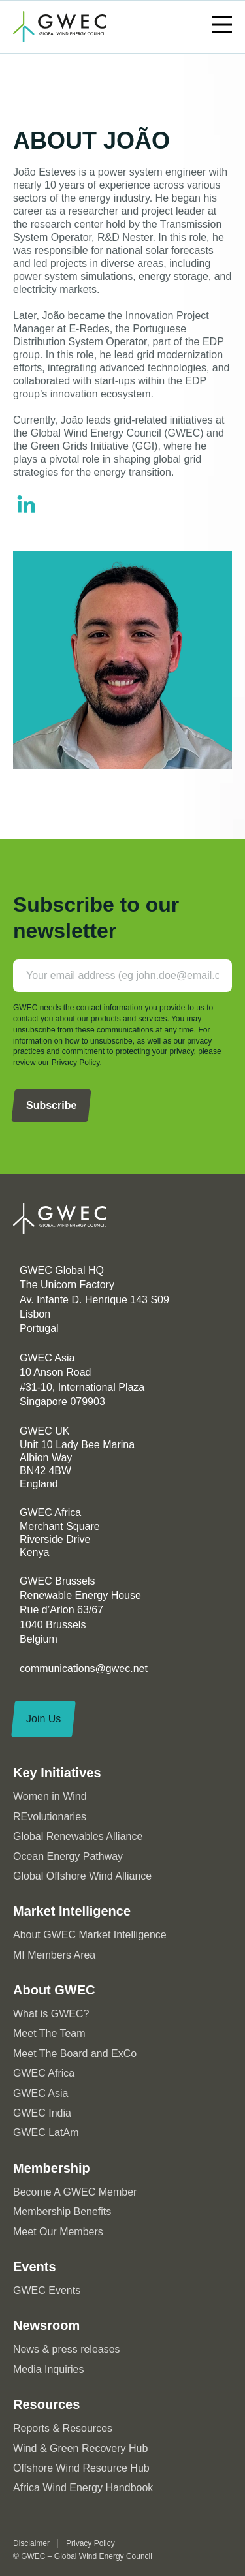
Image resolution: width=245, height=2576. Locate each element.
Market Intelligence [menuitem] (72, 1911)
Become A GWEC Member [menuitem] (75, 2191)
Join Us (43, 1718)
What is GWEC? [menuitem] (51, 2013)
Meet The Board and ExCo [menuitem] (75, 2053)
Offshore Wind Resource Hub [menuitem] (81, 2468)
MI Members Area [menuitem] (54, 1955)
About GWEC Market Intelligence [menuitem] (90, 1934)
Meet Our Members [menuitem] (58, 2231)
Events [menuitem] (34, 2266)
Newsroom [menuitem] (46, 2325)
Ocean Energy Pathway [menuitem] (68, 1856)
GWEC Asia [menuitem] (40, 2093)
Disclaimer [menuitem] (31, 2543)
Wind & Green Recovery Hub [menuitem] (80, 2448)
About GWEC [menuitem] (54, 1990)
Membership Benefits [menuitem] (62, 2211)
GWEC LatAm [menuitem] (45, 2132)
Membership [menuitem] (51, 2168)
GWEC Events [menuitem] (46, 2290)
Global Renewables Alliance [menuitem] (77, 1836)
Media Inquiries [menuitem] (48, 2369)
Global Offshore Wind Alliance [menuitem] (82, 1876)
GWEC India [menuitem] (42, 2112)
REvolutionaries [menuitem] (49, 1816)
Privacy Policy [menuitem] (90, 2543)
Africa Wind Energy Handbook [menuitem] (83, 2487)
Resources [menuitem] (46, 2404)
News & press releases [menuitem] (66, 2349)
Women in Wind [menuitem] (50, 1796)
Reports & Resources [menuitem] (62, 2428)
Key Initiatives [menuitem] (57, 1772)
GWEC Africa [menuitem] (43, 2073)
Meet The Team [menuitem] (49, 2033)
